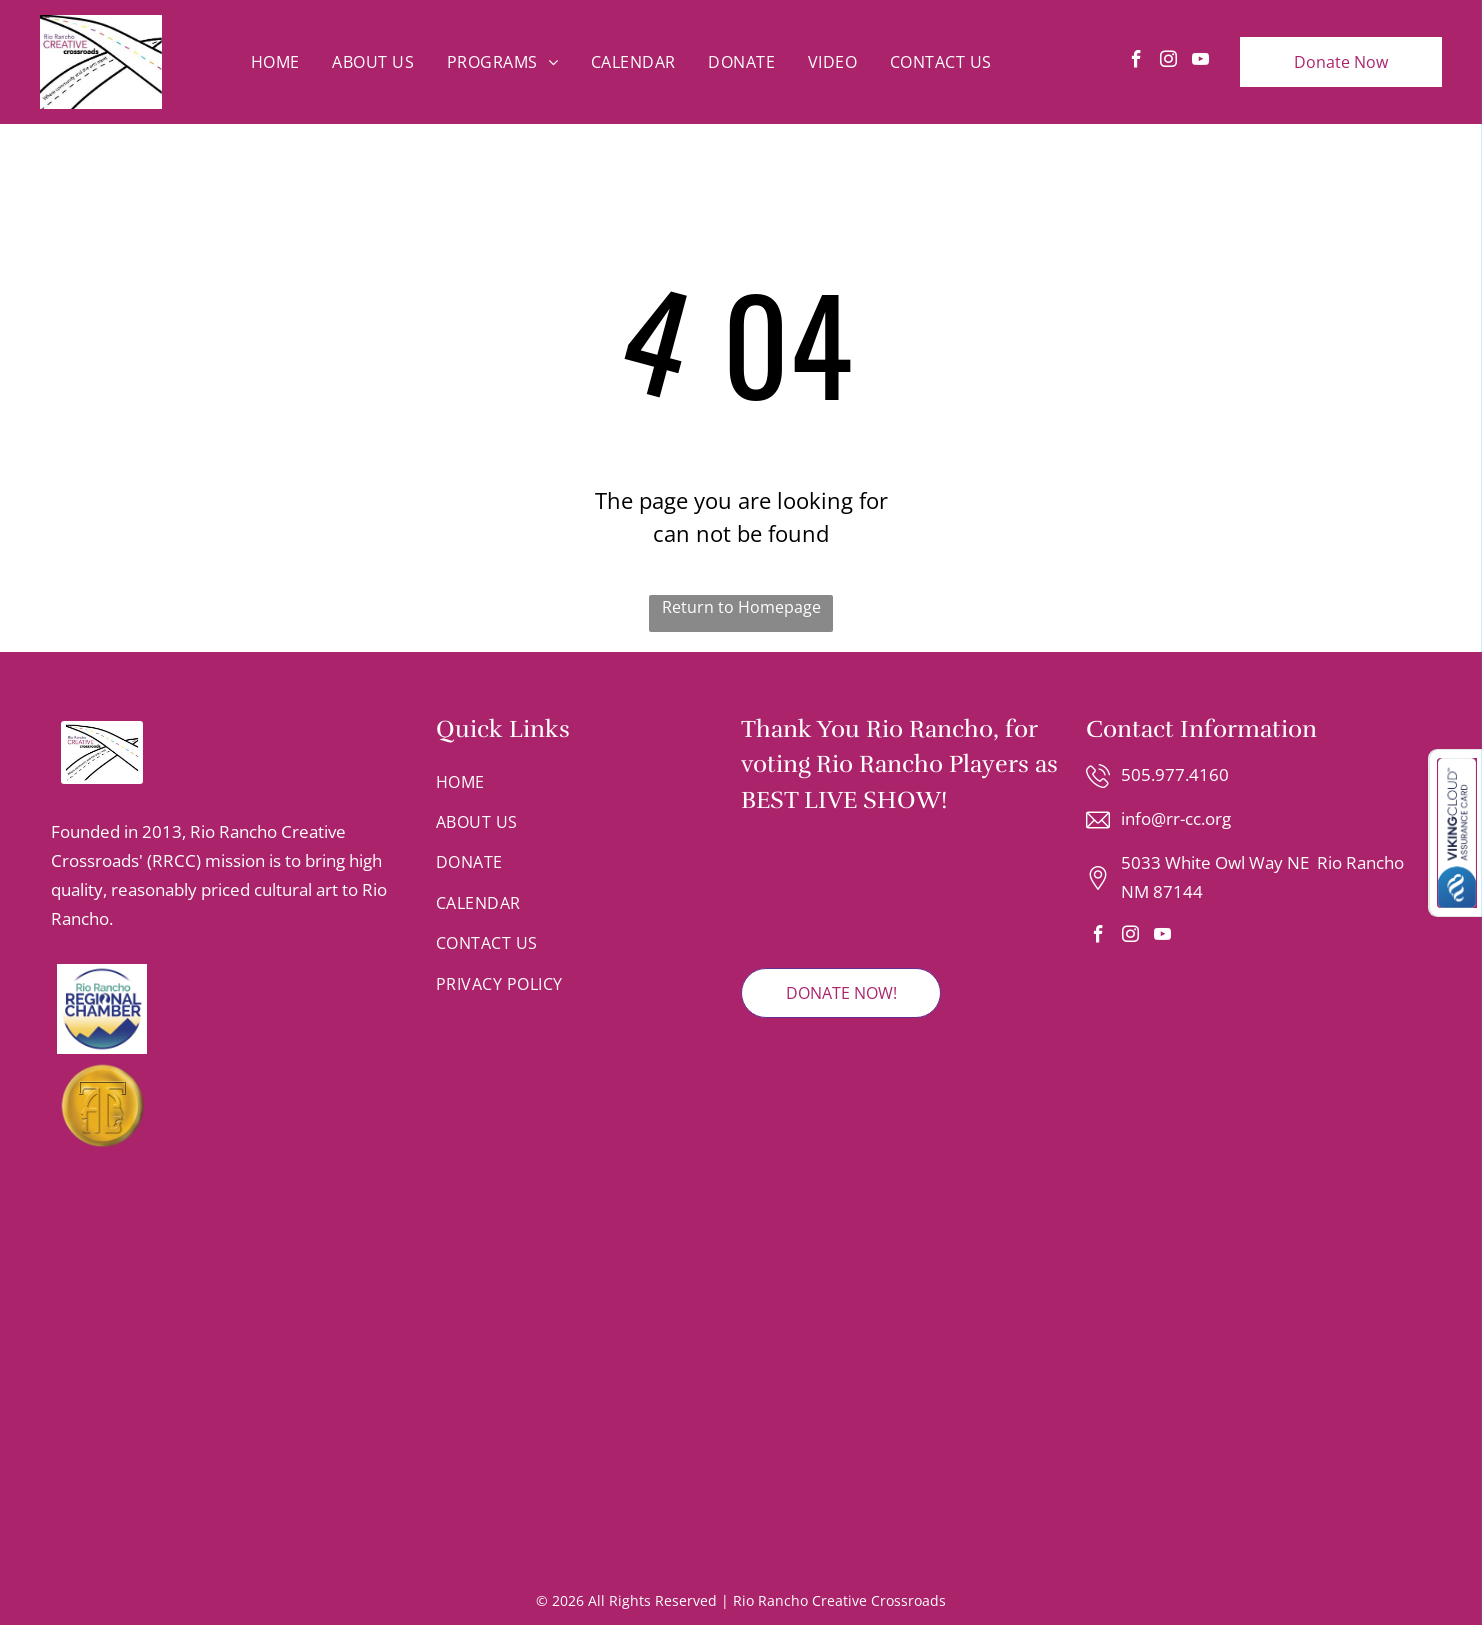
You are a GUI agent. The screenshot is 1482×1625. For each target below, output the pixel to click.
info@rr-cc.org (1176, 818)
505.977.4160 (1175, 774)
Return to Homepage (741, 607)
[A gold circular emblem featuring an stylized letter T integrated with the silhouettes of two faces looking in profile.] (223, 1105)
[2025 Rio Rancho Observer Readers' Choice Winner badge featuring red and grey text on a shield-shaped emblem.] (800, 893)
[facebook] (1136, 62)
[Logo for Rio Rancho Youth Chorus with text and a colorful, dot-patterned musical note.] (234, 1422)
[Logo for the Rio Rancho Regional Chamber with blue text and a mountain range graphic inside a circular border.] (223, 1009)
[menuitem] (275, 62)
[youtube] (1200, 62)
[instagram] (1168, 62)
